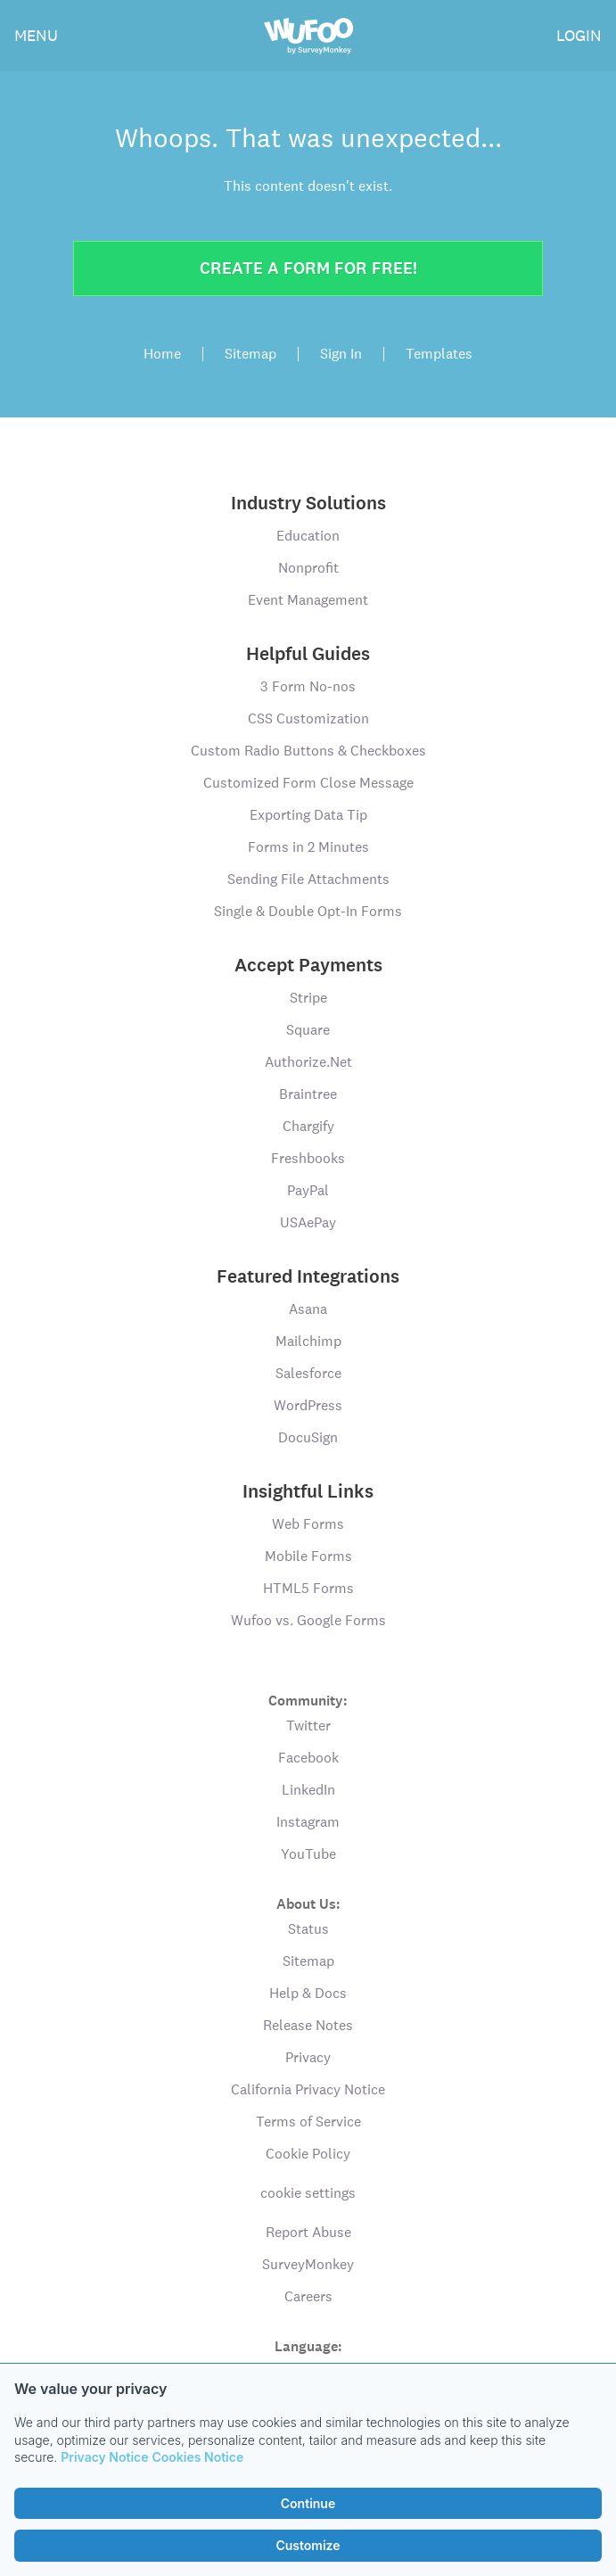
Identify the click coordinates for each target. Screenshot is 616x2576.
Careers (308, 2296)
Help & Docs (308, 1993)
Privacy (308, 2057)
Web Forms (308, 1524)
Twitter (308, 1725)
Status (308, 1929)
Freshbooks (308, 1158)
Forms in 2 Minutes (308, 847)
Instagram (308, 1821)
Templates (439, 354)
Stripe (308, 997)
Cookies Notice (198, 2457)
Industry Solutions (308, 503)
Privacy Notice (104, 2457)
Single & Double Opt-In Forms (308, 911)
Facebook (308, 1757)
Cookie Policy (308, 2153)
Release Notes (308, 2025)
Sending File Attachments (308, 879)
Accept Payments (308, 965)
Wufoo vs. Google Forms (308, 1620)
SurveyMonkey (308, 2264)
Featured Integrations (308, 1276)
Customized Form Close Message (308, 782)
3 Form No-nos (308, 686)
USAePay (308, 1222)
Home (162, 354)
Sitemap (250, 354)
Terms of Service (308, 2121)
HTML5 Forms (308, 1588)
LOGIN (579, 35)
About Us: (308, 1903)
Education (308, 535)
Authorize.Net (308, 1062)
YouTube (308, 1854)
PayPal (308, 1190)
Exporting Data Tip (308, 814)
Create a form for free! (308, 268)
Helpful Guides (308, 653)
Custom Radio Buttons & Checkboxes (308, 750)
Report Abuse (308, 2232)
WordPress (308, 1405)
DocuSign (308, 1437)
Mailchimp (308, 1341)
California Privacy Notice (308, 2089)
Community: (308, 1699)
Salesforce (308, 1373)
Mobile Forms (308, 1556)
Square (308, 1029)
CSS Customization (308, 718)
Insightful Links (308, 1491)
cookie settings (308, 2193)
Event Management (308, 599)
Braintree (308, 1094)
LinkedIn (308, 1789)
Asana (308, 1309)
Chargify (308, 1126)
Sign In (341, 354)
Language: (308, 2345)
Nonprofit (308, 567)
